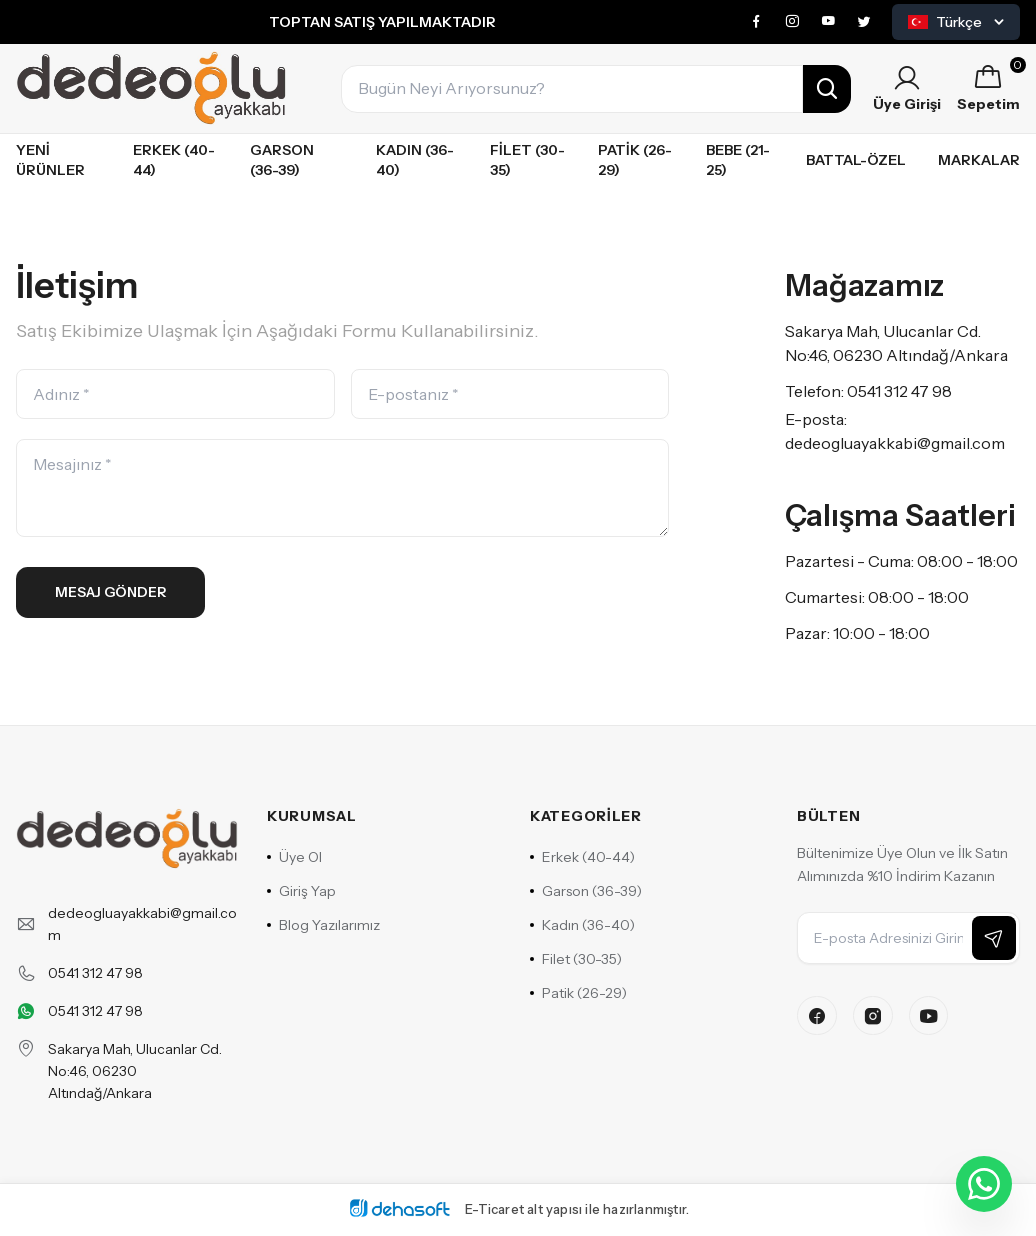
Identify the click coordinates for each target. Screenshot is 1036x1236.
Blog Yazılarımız (323, 926)
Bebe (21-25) (738, 161)
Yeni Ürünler (50, 161)
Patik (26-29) (635, 161)
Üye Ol (294, 858)
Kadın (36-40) (415, 161)
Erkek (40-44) (174, 161)
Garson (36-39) (282, 161)
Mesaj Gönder (113, 594)
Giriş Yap (301, 892)
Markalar (979, 161)
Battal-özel (856, 161)
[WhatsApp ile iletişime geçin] (984, 1184)
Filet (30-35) (527, 161)
